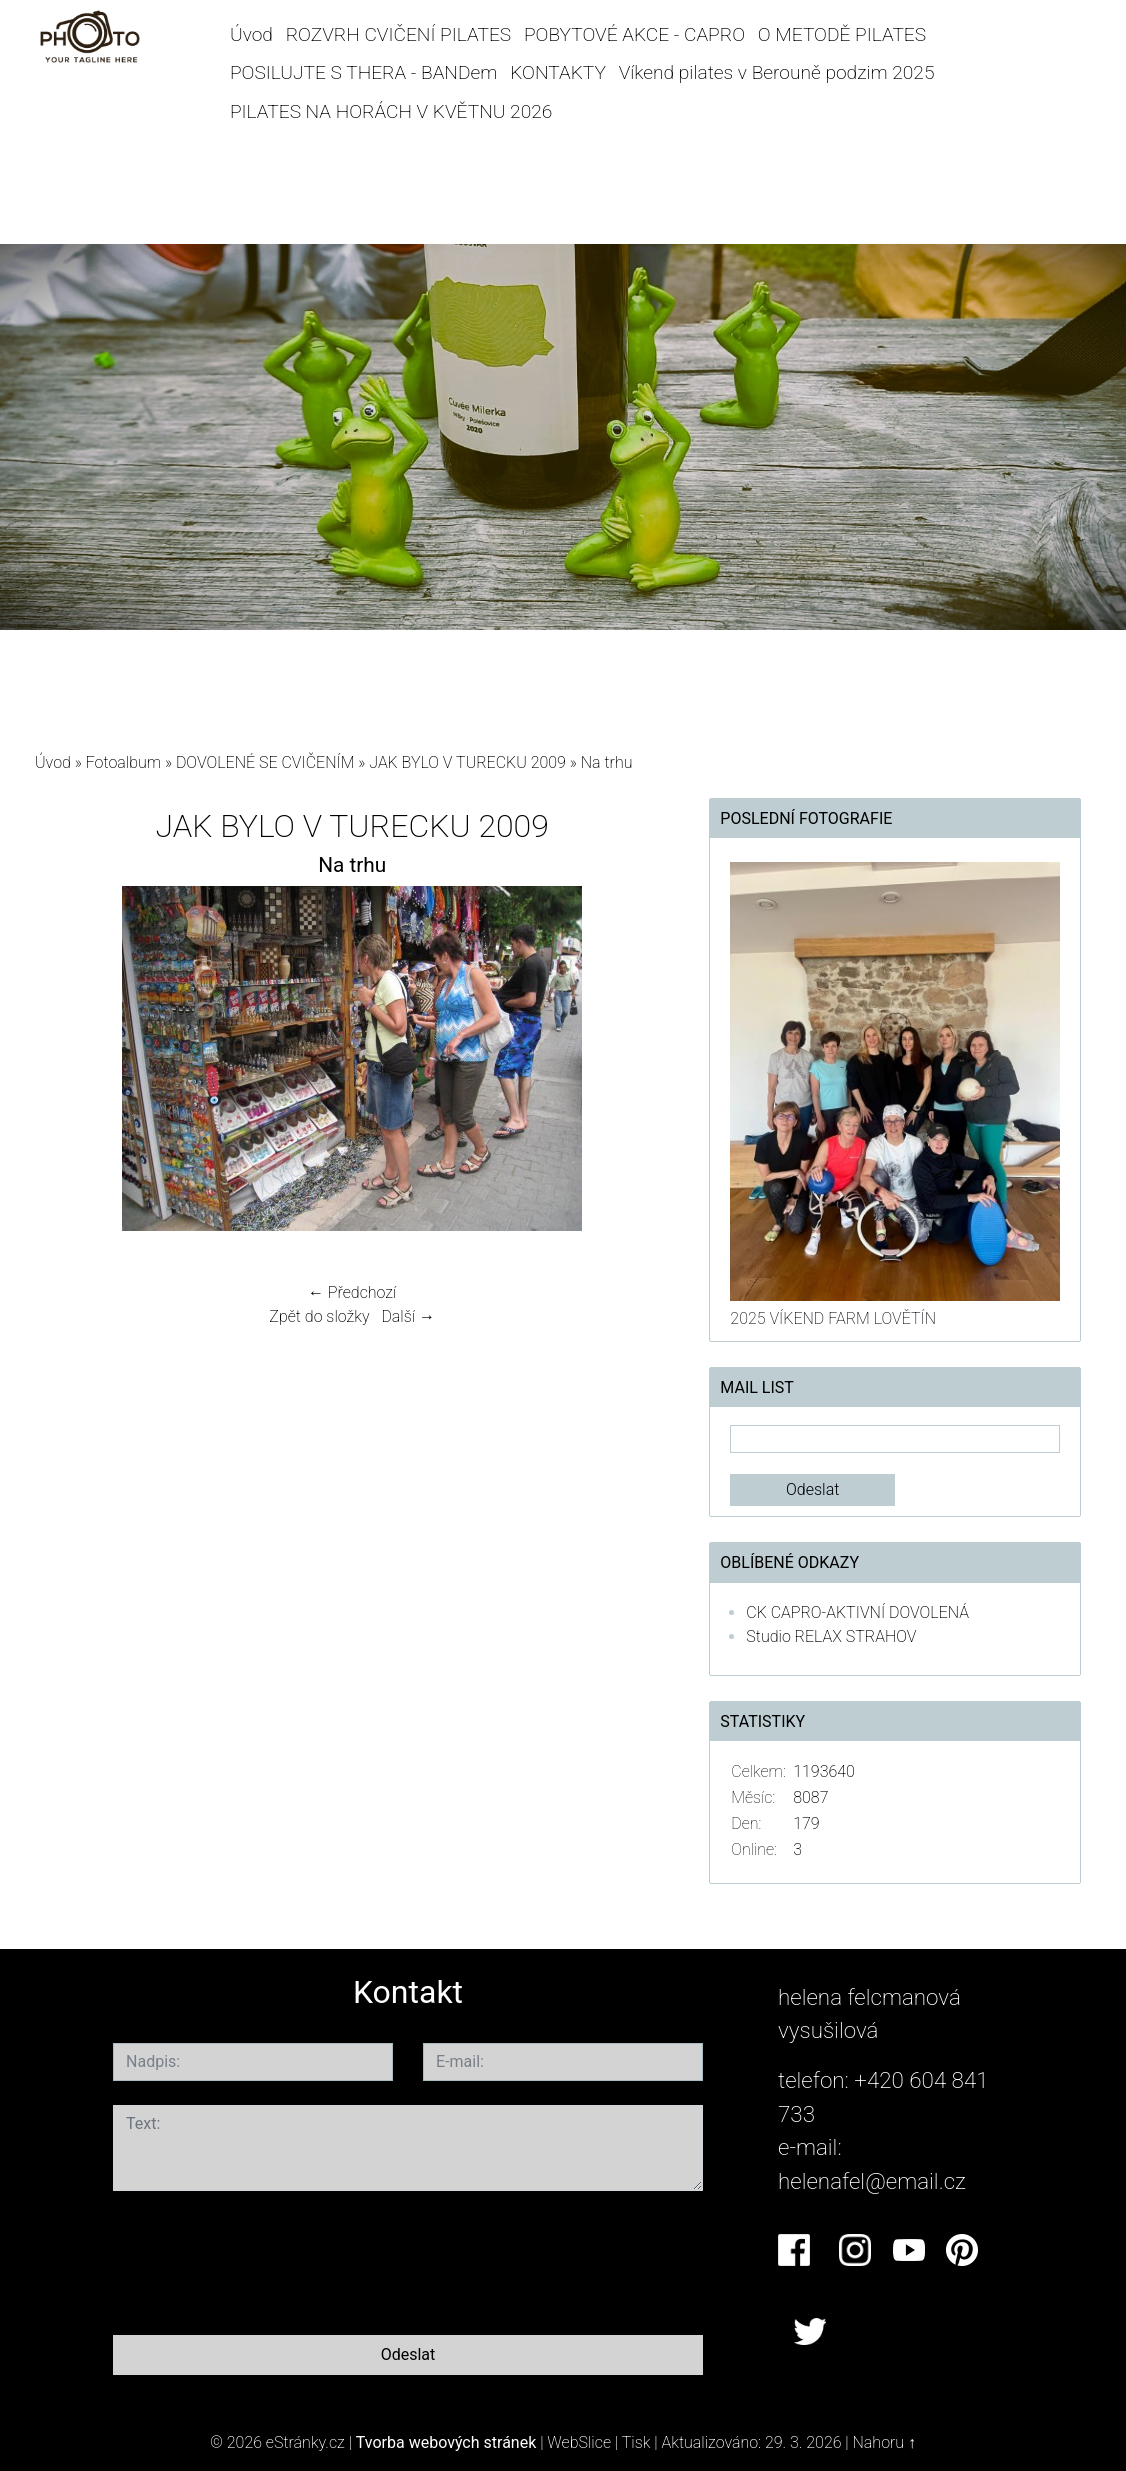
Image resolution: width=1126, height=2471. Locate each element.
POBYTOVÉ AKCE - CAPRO (634, 34)
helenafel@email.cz (872, 2181)
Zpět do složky (319, 1316)
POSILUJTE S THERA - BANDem (364, 72)
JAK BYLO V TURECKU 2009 (467, 762)
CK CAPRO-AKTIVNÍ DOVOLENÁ (857, 1612)
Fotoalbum (123, 762)
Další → (408, 1316)
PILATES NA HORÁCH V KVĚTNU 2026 (391, 111)
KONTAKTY (558, 72)
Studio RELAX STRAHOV (831, 1636)
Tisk (636, 2442)
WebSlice (579, 2442)
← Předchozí (352, 1292)
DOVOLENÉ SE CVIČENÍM (265, 762)
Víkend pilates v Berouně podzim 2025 (777, 72)
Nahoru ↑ (884, 2442)
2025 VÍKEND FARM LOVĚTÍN (833, 1318)
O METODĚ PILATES (842, 34)
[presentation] (265, 2259)
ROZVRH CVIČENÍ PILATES (398, 34)
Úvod (251, 34)
